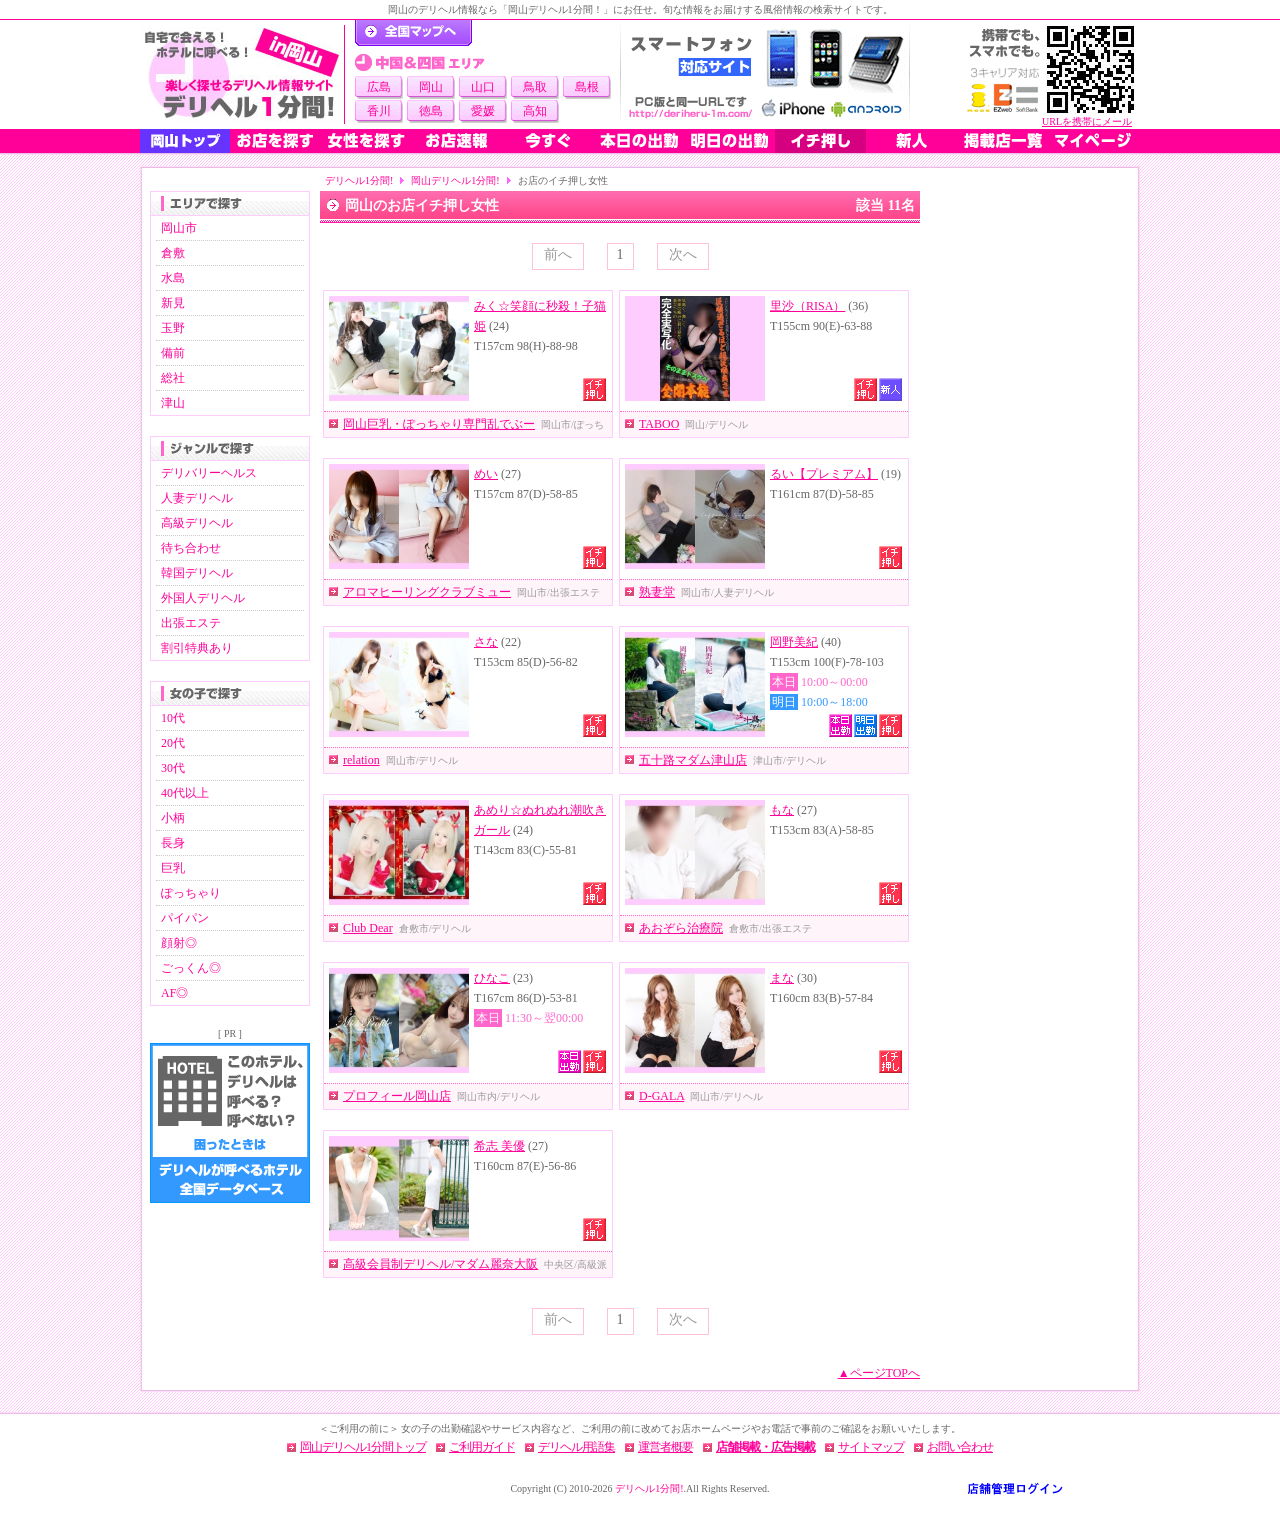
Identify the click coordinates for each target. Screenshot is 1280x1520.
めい (486, 474)
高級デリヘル (197, 523)
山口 (483, 87)
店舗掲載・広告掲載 (765, 1447)
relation (361, 760)
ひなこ (492, 978)
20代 (173, 743)
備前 (173, 353)
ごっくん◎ (191, 968)
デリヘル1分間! (359, 180)
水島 (173, 278)
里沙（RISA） (807, 306)
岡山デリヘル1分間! (455, 180)
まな (782, 978)
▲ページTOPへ (879, 1373)
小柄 (173, 818)
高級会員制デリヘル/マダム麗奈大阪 (440, 1264)
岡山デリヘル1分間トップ (363, 1447)
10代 (173, 718)
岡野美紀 (794, 642)
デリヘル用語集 (576, 1447)
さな (486, 642)
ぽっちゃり (191, 893)
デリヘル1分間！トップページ (413, 33)
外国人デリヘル (203, 598)
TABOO (659, 424)
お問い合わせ (960, 1447)
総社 (173, 378)
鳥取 (535, 87)
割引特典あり (197, 648)
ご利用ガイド (482, 1447)
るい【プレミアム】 (824, 474)
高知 (535, 111)
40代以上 (185, 793)
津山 (173, 403)
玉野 (173, 328)
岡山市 (179, 228)
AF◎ (174, 993)
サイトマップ (871, 1447)
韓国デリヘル (197, 573)
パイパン (185, 918)
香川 (379, 111)
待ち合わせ (191, 548)
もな (782, 810)
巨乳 (173, 868)
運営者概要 (665, 1447)
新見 (173, 303)
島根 (587, 87)
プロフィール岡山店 (397, 1096)
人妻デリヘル (197, 498)
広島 (379, 87)
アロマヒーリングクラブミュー (427, 592)
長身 (173, 843)
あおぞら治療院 (681, 928)
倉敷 (173, 253)
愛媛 (483, 111)
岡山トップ (185, 141)
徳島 (431, 111)
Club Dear (368, 928)
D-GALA (661, 1096)
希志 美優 (499, 1146)
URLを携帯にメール (1087, 121)
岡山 (431, 87)
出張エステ (191, 623)
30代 (173, 768)
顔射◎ (179, 943)
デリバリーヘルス (209, 473)
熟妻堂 (657, 592)
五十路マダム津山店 (693, 760)
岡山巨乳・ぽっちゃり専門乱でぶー (439, 424)
